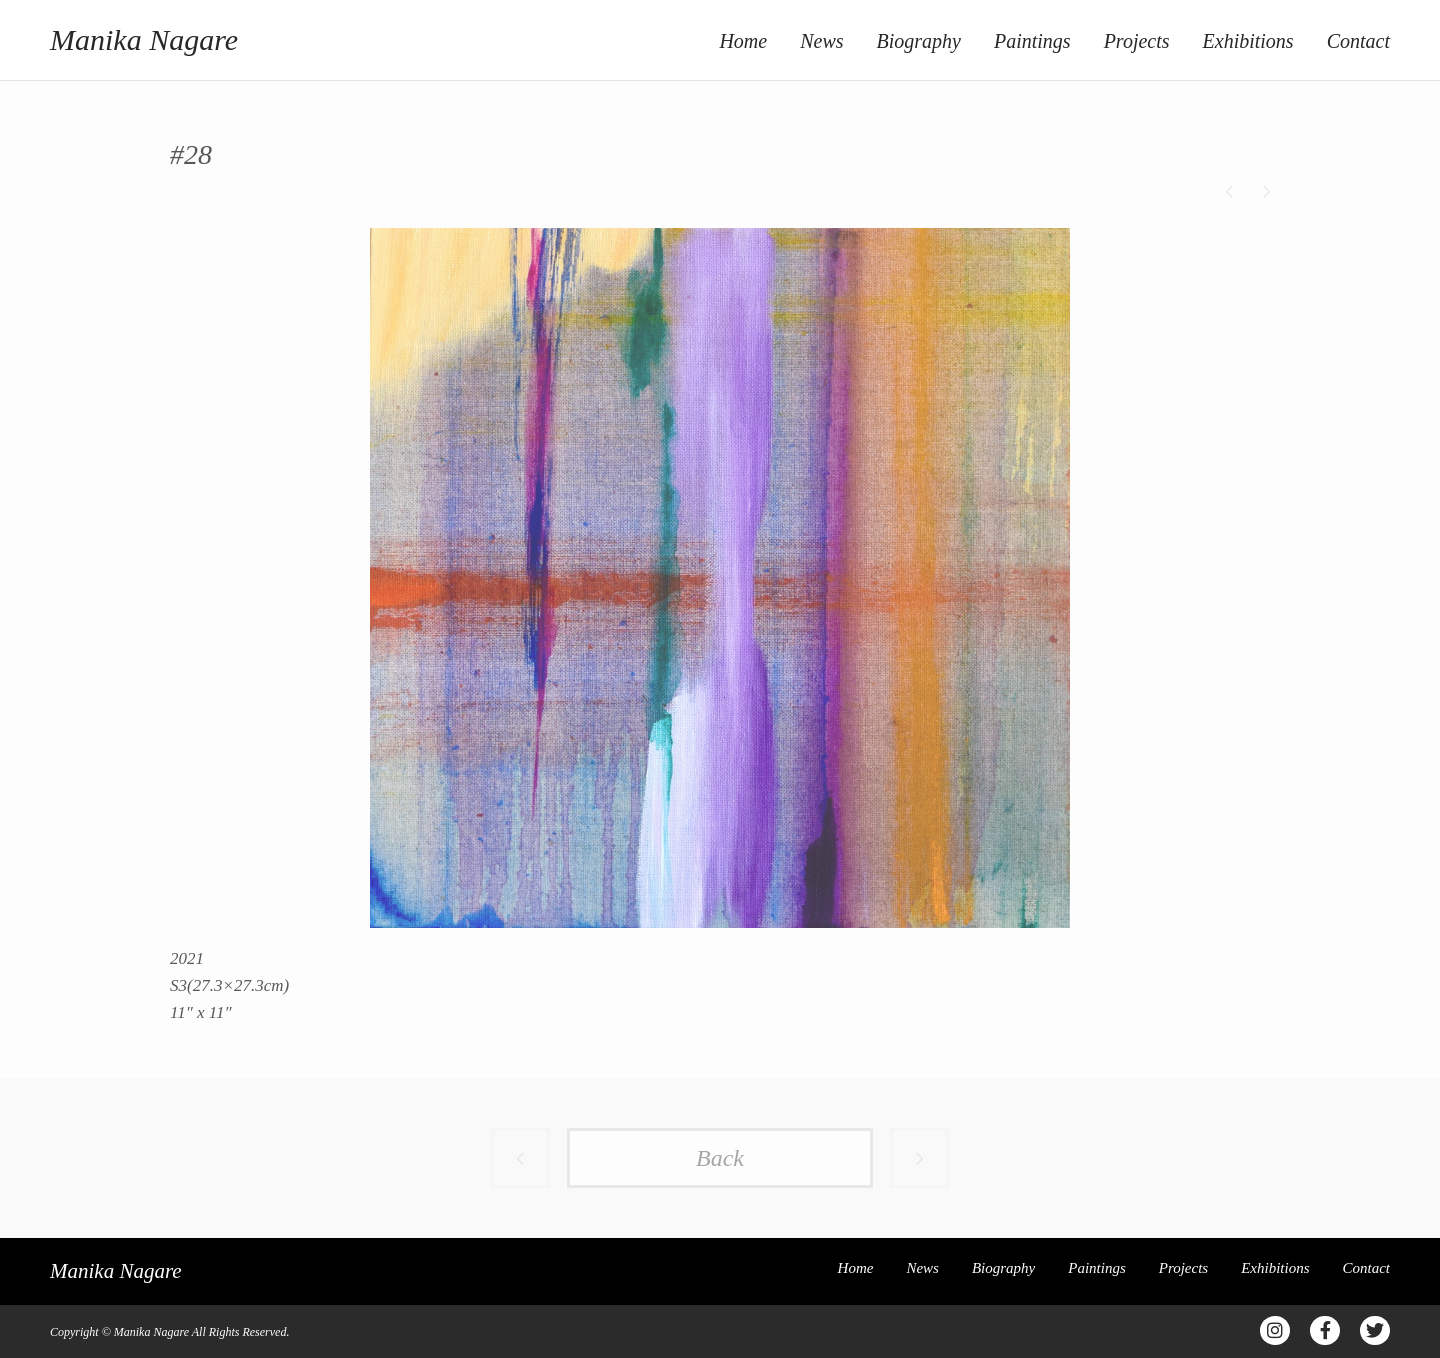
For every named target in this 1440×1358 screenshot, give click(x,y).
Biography (919, 41)
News (821, 41)
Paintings (1032, 41)
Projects (1137, 41)
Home (743, 41)
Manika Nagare (144, 39)
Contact (1358, 41)
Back (720, 1158)
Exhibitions (1248, 41)
